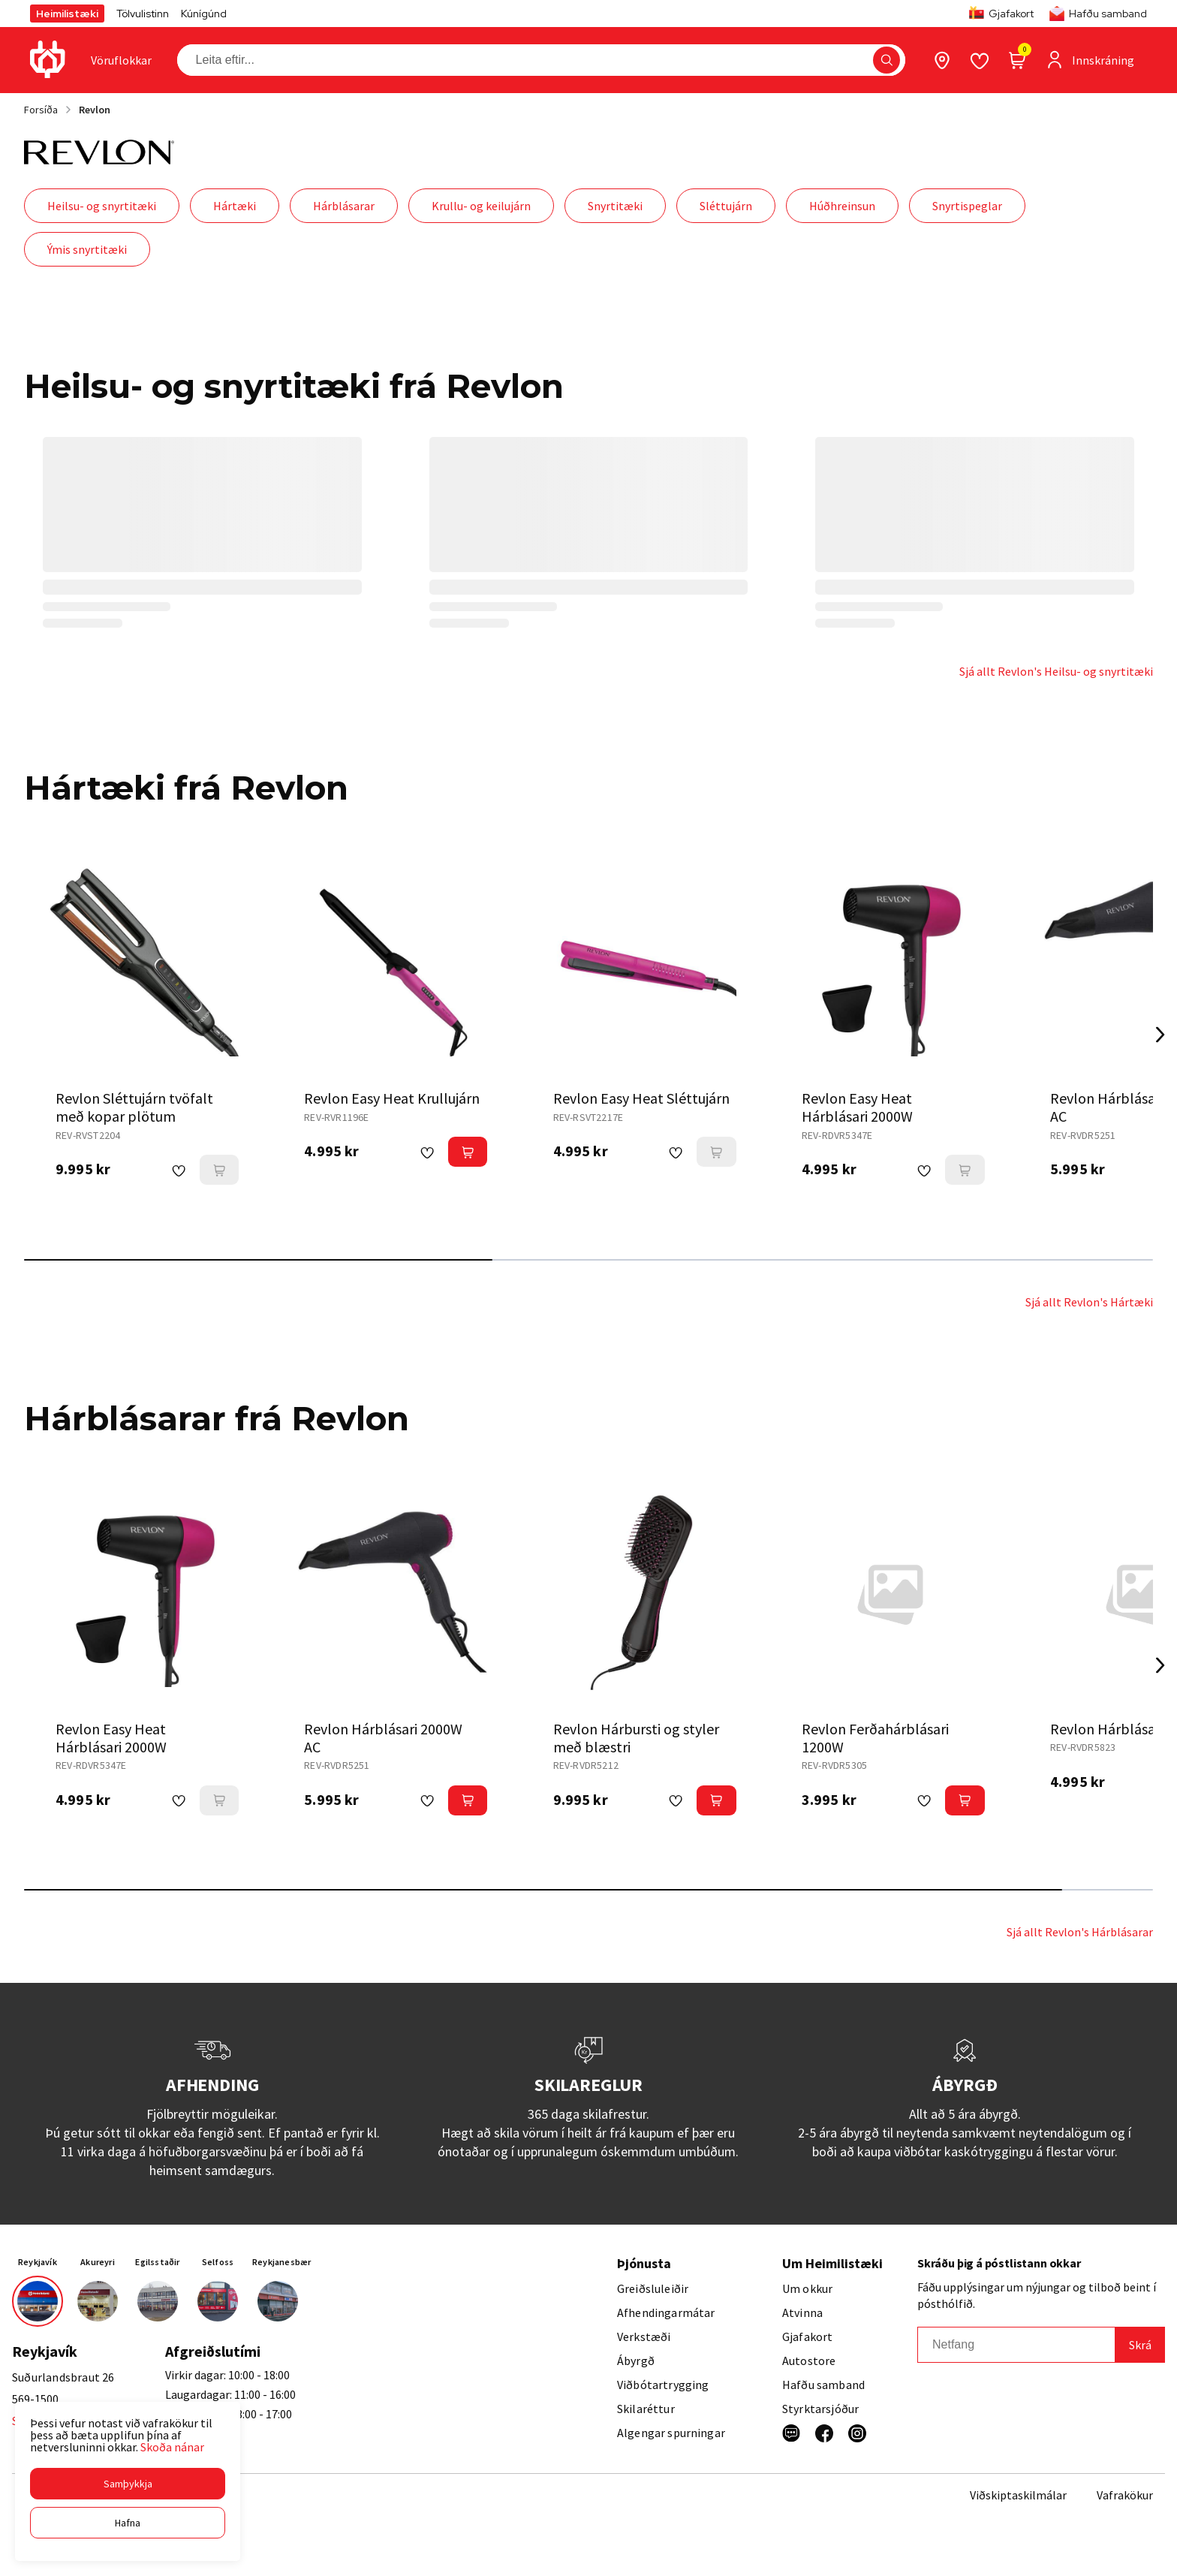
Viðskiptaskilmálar (1018, 2494)
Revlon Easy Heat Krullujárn (392, 1098)
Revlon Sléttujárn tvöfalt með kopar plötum (134, 1107)
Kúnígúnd (204, 13)
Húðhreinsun (842, 205)
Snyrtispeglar (967, 205)
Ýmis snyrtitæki (87, 249)
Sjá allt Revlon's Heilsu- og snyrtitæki (1056, 671)
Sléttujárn (726, 205)
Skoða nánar (172, 2446)
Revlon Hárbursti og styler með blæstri (636, 1737)
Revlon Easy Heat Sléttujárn (641, 1098)
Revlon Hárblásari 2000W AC (383, 1737)
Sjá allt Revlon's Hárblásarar (1080, 1931)
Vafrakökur (1125, 2494)
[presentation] (121, 60)
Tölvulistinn (142, 13)
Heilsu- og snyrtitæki (101, 205)
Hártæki (234, 205)
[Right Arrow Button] (1160, 1035)
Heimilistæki (67, 13)
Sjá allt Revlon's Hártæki (1089, 1301)
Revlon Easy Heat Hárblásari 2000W (857, 1107)
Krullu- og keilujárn (481, 205)
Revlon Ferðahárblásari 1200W (875, 1737)
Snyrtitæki (615, 205)
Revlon (94, 109)
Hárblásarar (344, 205)
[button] (127, 2483)
